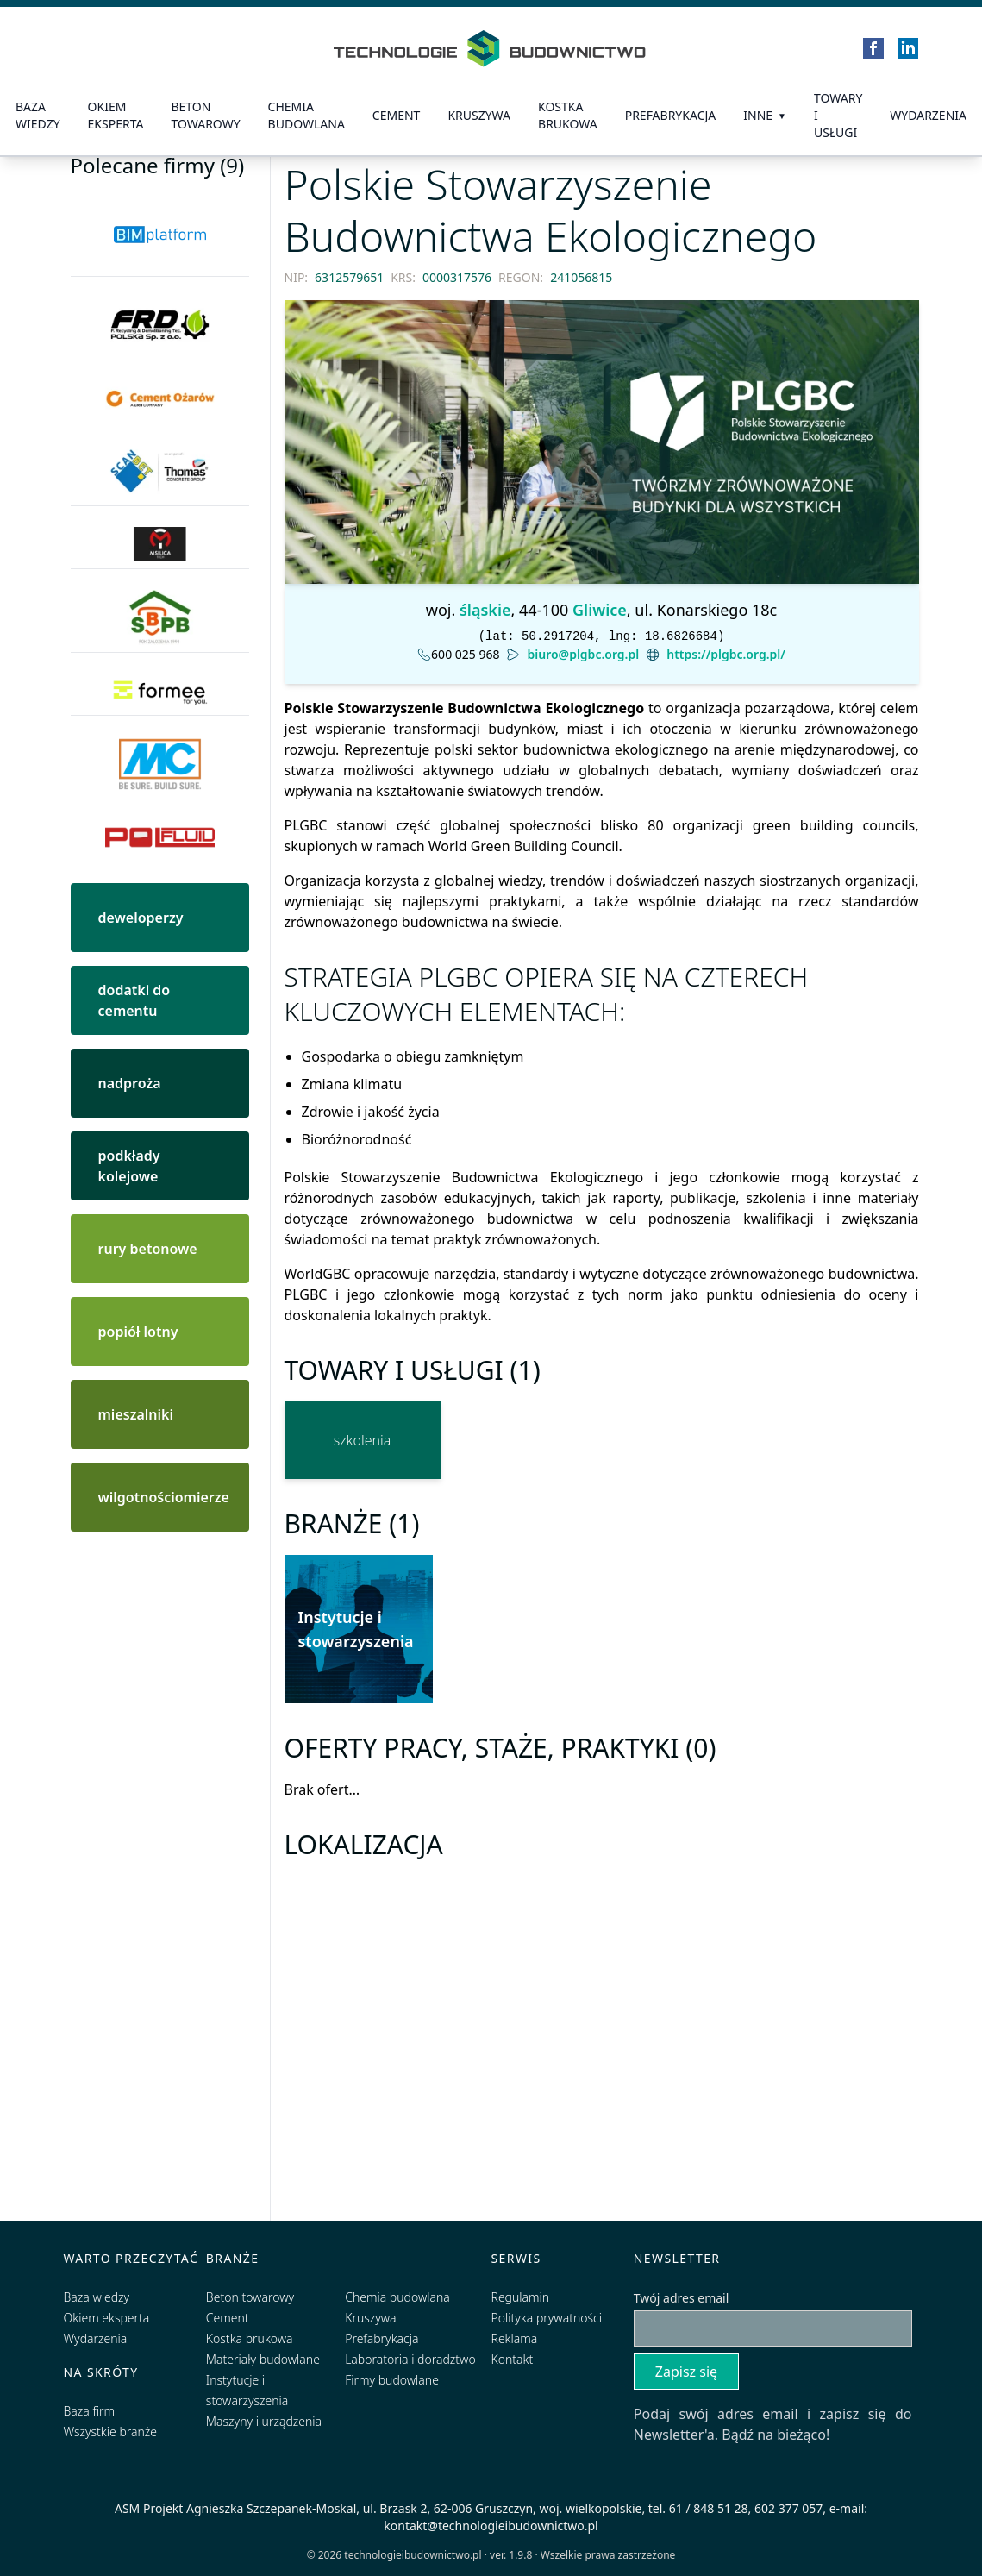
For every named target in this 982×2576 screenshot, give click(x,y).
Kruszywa (478, 115)
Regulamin (520, 2297)
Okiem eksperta (116, 115)
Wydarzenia (928, 115)
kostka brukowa (567, 115)
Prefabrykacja (381, 2338)
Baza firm (90, 2411)
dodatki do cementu (134, 1000)
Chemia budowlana (306, 115)
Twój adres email (681, 2298)
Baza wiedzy (38, 115)
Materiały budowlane (263, 2359)
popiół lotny (138, 1331)
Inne (757, 115)
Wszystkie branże (111, 2431)
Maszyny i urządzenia (264, 2421)
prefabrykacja (670, 115)
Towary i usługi (838, 115)
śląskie (485, 609)
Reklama (514, 2338)
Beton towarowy (205, 115)
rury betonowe (147, 1248)
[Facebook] (873, 48)
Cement (396, 115)
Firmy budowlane (392, 2380)
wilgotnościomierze (163, 1497)
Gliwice (599, 609)
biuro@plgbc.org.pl (583, 654)
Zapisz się (686, 2371)
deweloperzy (141, 917)
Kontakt (512, 2359)
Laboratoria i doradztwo (410, 2359)
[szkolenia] (363, 1440)
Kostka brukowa (249, 2338)
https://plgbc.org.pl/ (725, 654)
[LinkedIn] (908, 48)
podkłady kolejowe (129, 1166)
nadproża (129, 1083)
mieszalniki (135, 1414)
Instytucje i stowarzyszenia (356, 1629)
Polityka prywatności (546, 2318)
